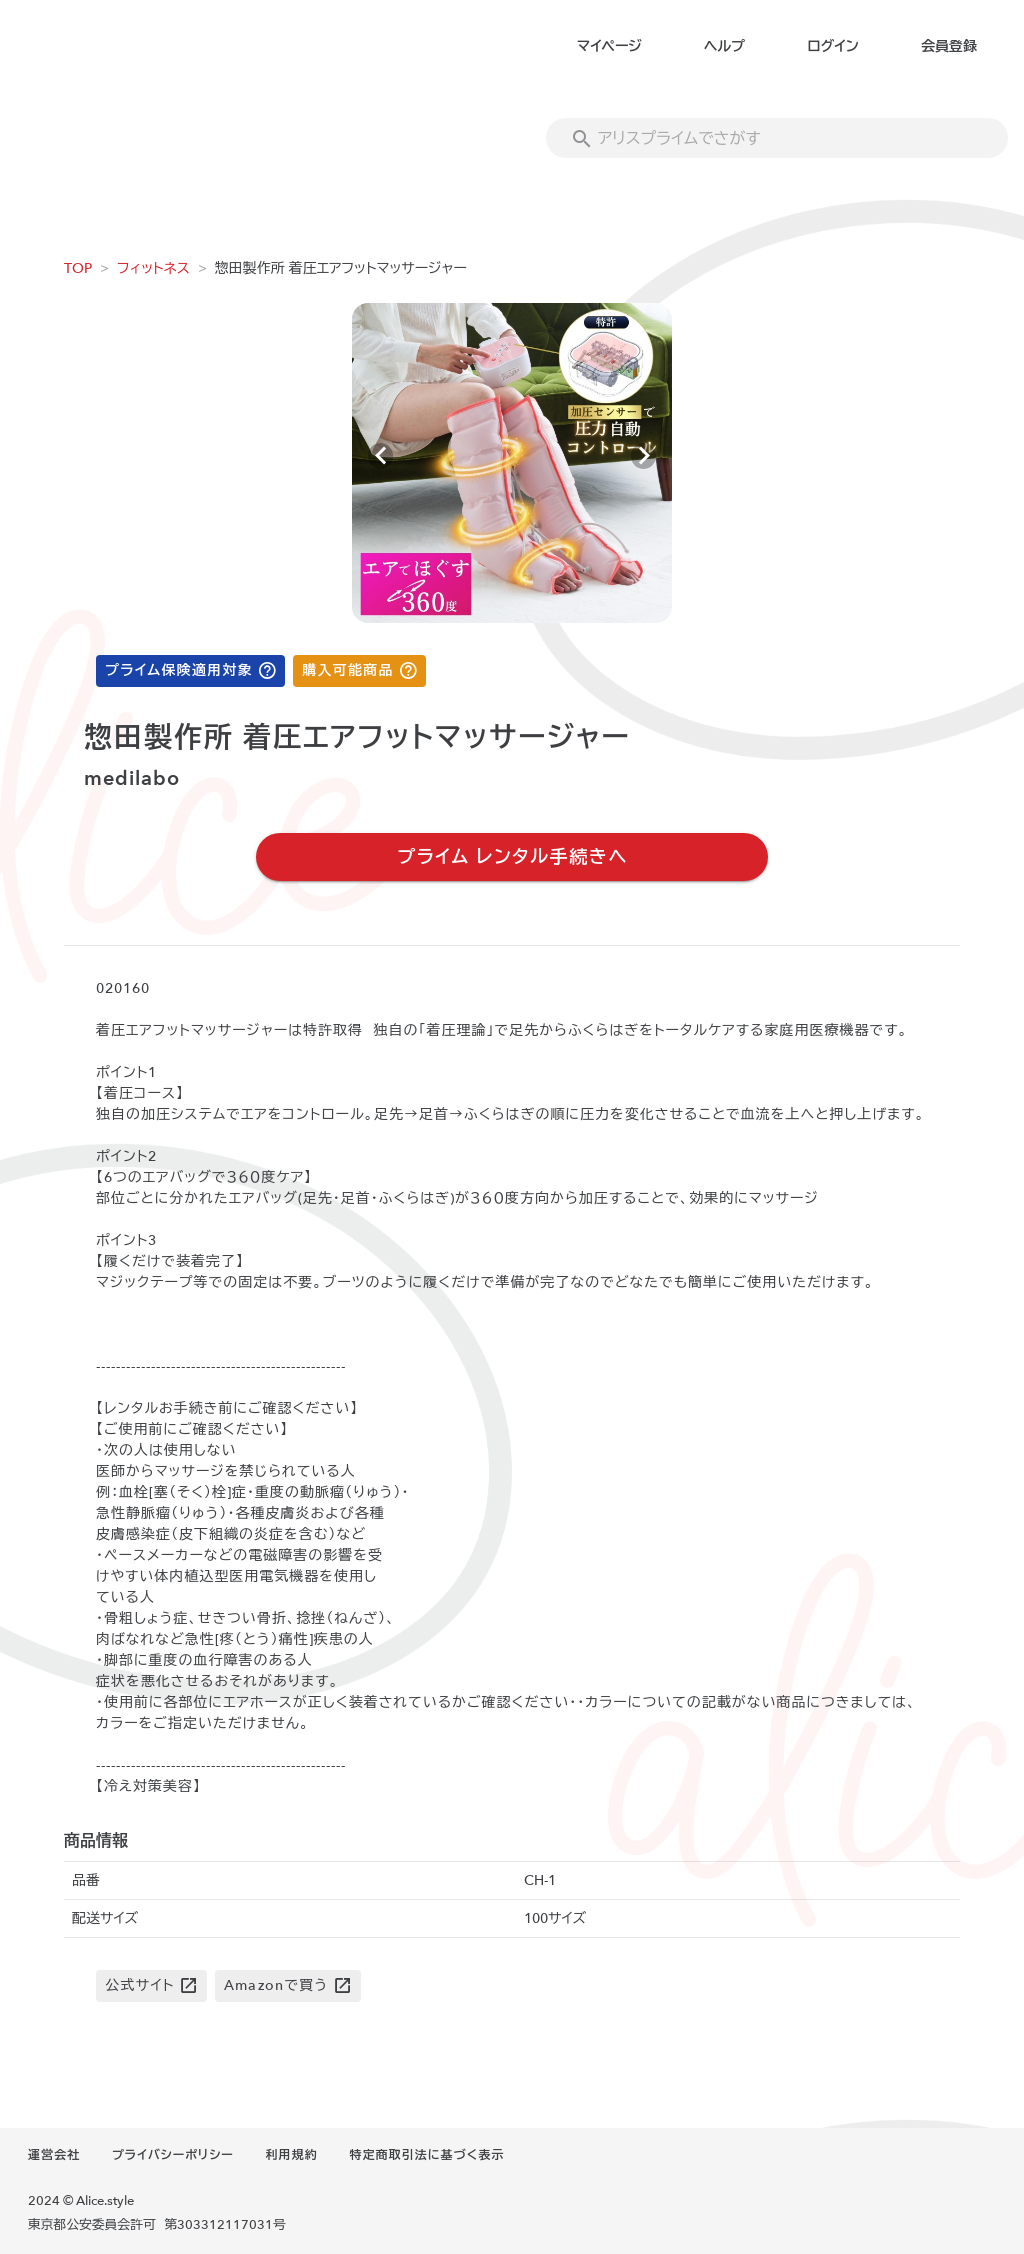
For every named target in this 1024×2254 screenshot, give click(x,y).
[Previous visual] (380, 456)
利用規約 (292, 2155)
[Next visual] (643, 456)
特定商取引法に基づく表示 (427, 2155)
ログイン (832, 46)
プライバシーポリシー (173, 2155)
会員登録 (949, 46)
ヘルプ (724, 46)
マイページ (609, 46)
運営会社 (54, 2155)
